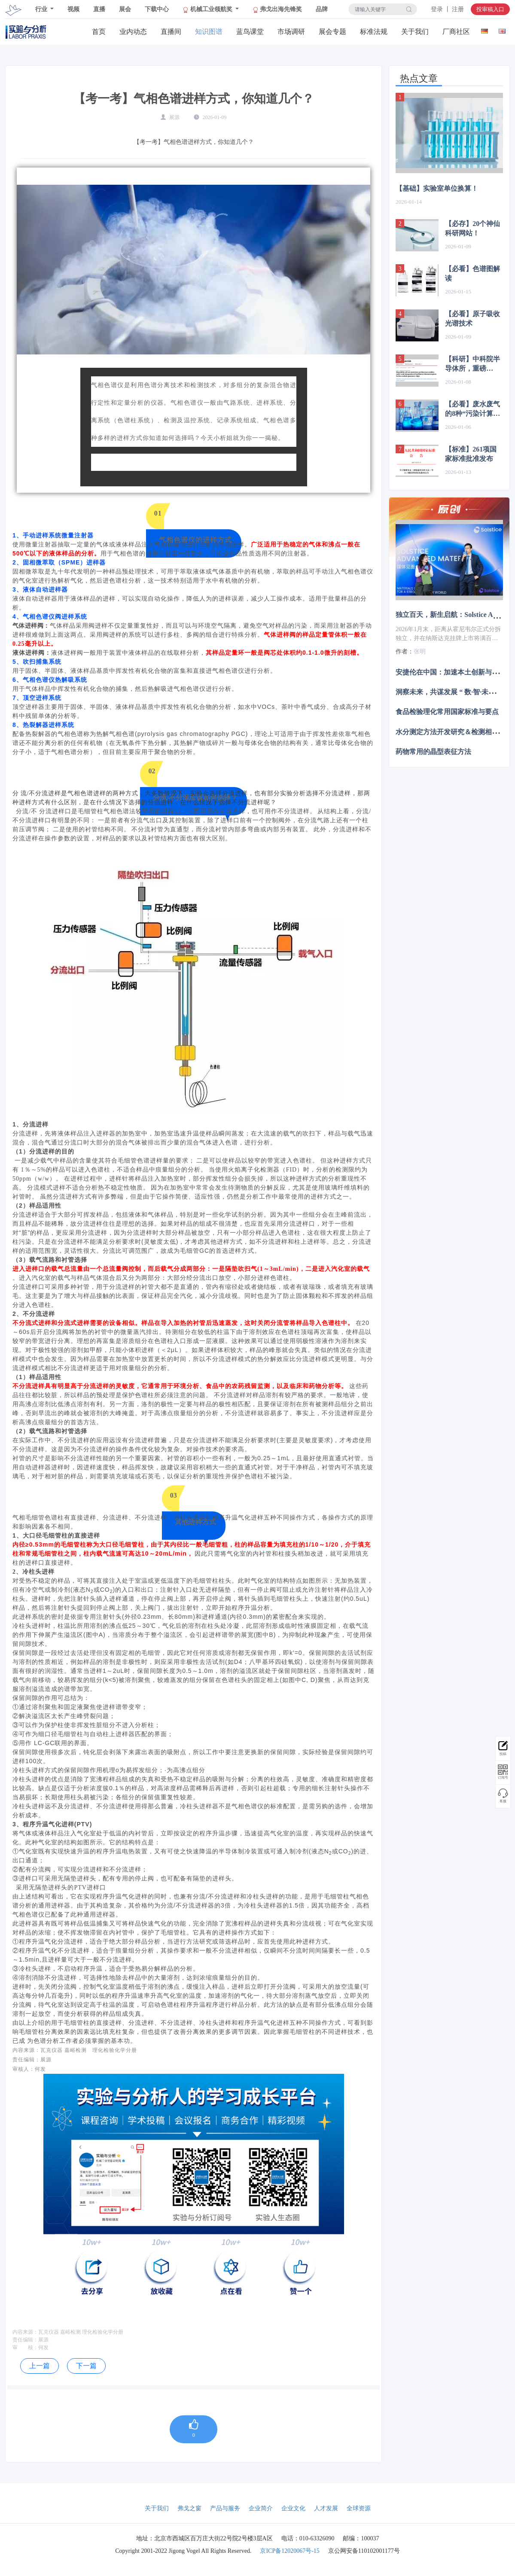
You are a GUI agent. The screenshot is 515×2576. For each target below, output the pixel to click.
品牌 (322, 9)
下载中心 (157, 9)
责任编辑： (25, 2340)
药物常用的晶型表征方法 (433, 751)
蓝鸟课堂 (250, 31)
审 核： (25, 2347)
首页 (99, 31)
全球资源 (359, 2508)
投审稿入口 (490, 9)
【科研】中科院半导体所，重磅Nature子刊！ (472, 364)
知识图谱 (208, 31)
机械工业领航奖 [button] (208, 9)
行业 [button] (42, 9)
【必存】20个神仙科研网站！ (472, 228)
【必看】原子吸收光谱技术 (472, 318)
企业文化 (293, 2508)
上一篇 (39, 2365)
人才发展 (326, 2508)
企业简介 (261, 2508)
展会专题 (332, 31)
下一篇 (86, 2365)
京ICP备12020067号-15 (289, 2551)
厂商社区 (456, 31)
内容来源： (25, 2332)
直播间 (171, 31)
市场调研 (291, 31)
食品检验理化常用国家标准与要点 (447, 711)
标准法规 (373, 31)
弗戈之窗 (189, 2508)
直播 (99, 9)
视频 (73, 9)
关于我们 (415, 31)
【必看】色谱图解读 (472, 273)
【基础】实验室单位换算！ (437, 188)
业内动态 (133, 31)
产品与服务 (225, 2508)
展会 (125, 9)
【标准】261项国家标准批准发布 (471, 454)
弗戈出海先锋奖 (277, 9)
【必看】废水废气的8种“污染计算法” (472, 409)
